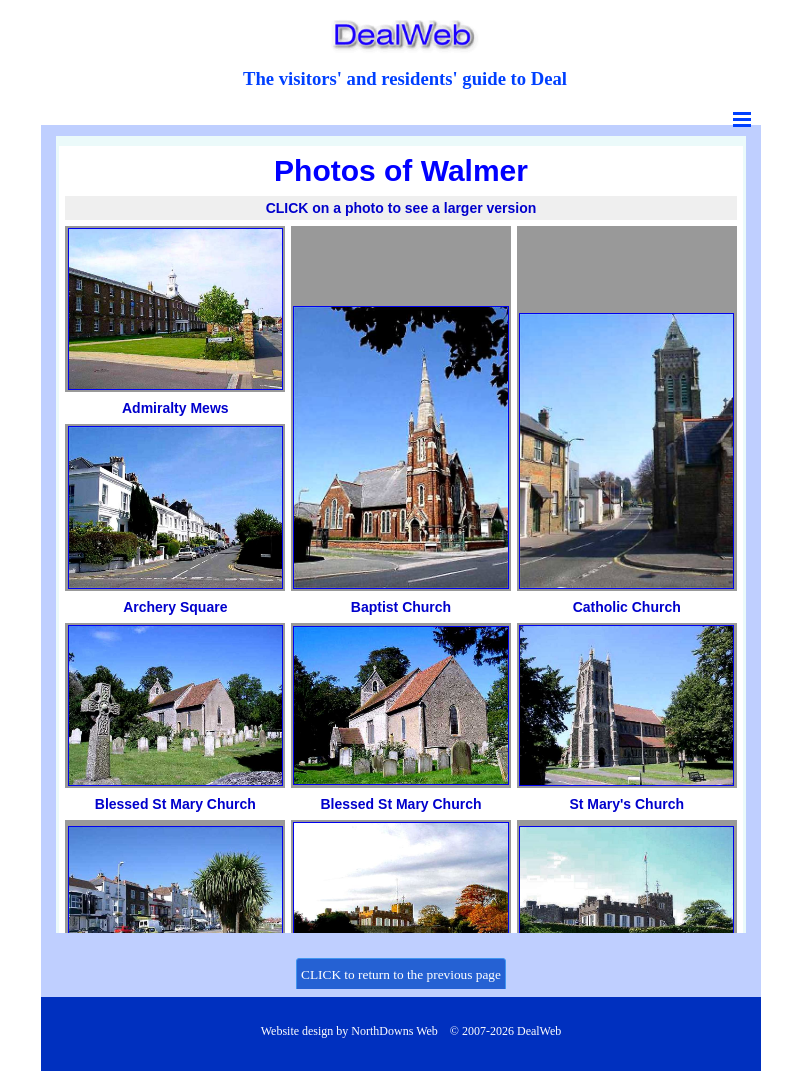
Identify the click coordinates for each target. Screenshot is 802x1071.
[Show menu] (742, 119)
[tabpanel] (405, 78)
